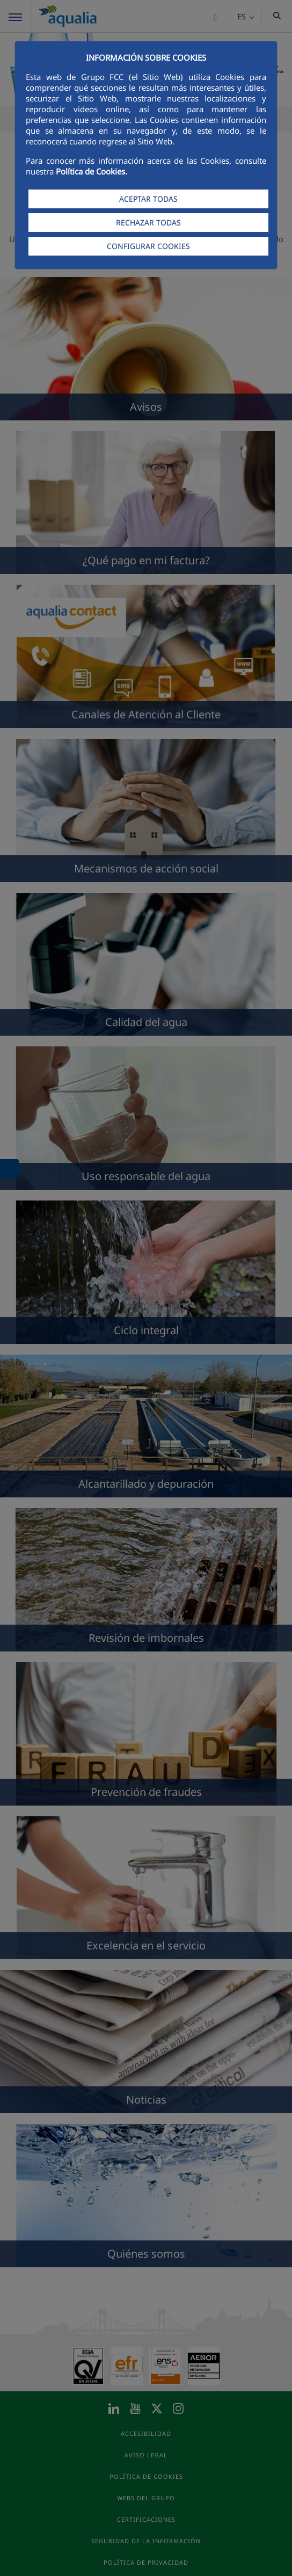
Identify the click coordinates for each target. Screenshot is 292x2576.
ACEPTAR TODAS (148, 199)
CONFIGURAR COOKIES (148, 246)
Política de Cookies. (91, 171)
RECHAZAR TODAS (148, 222)
